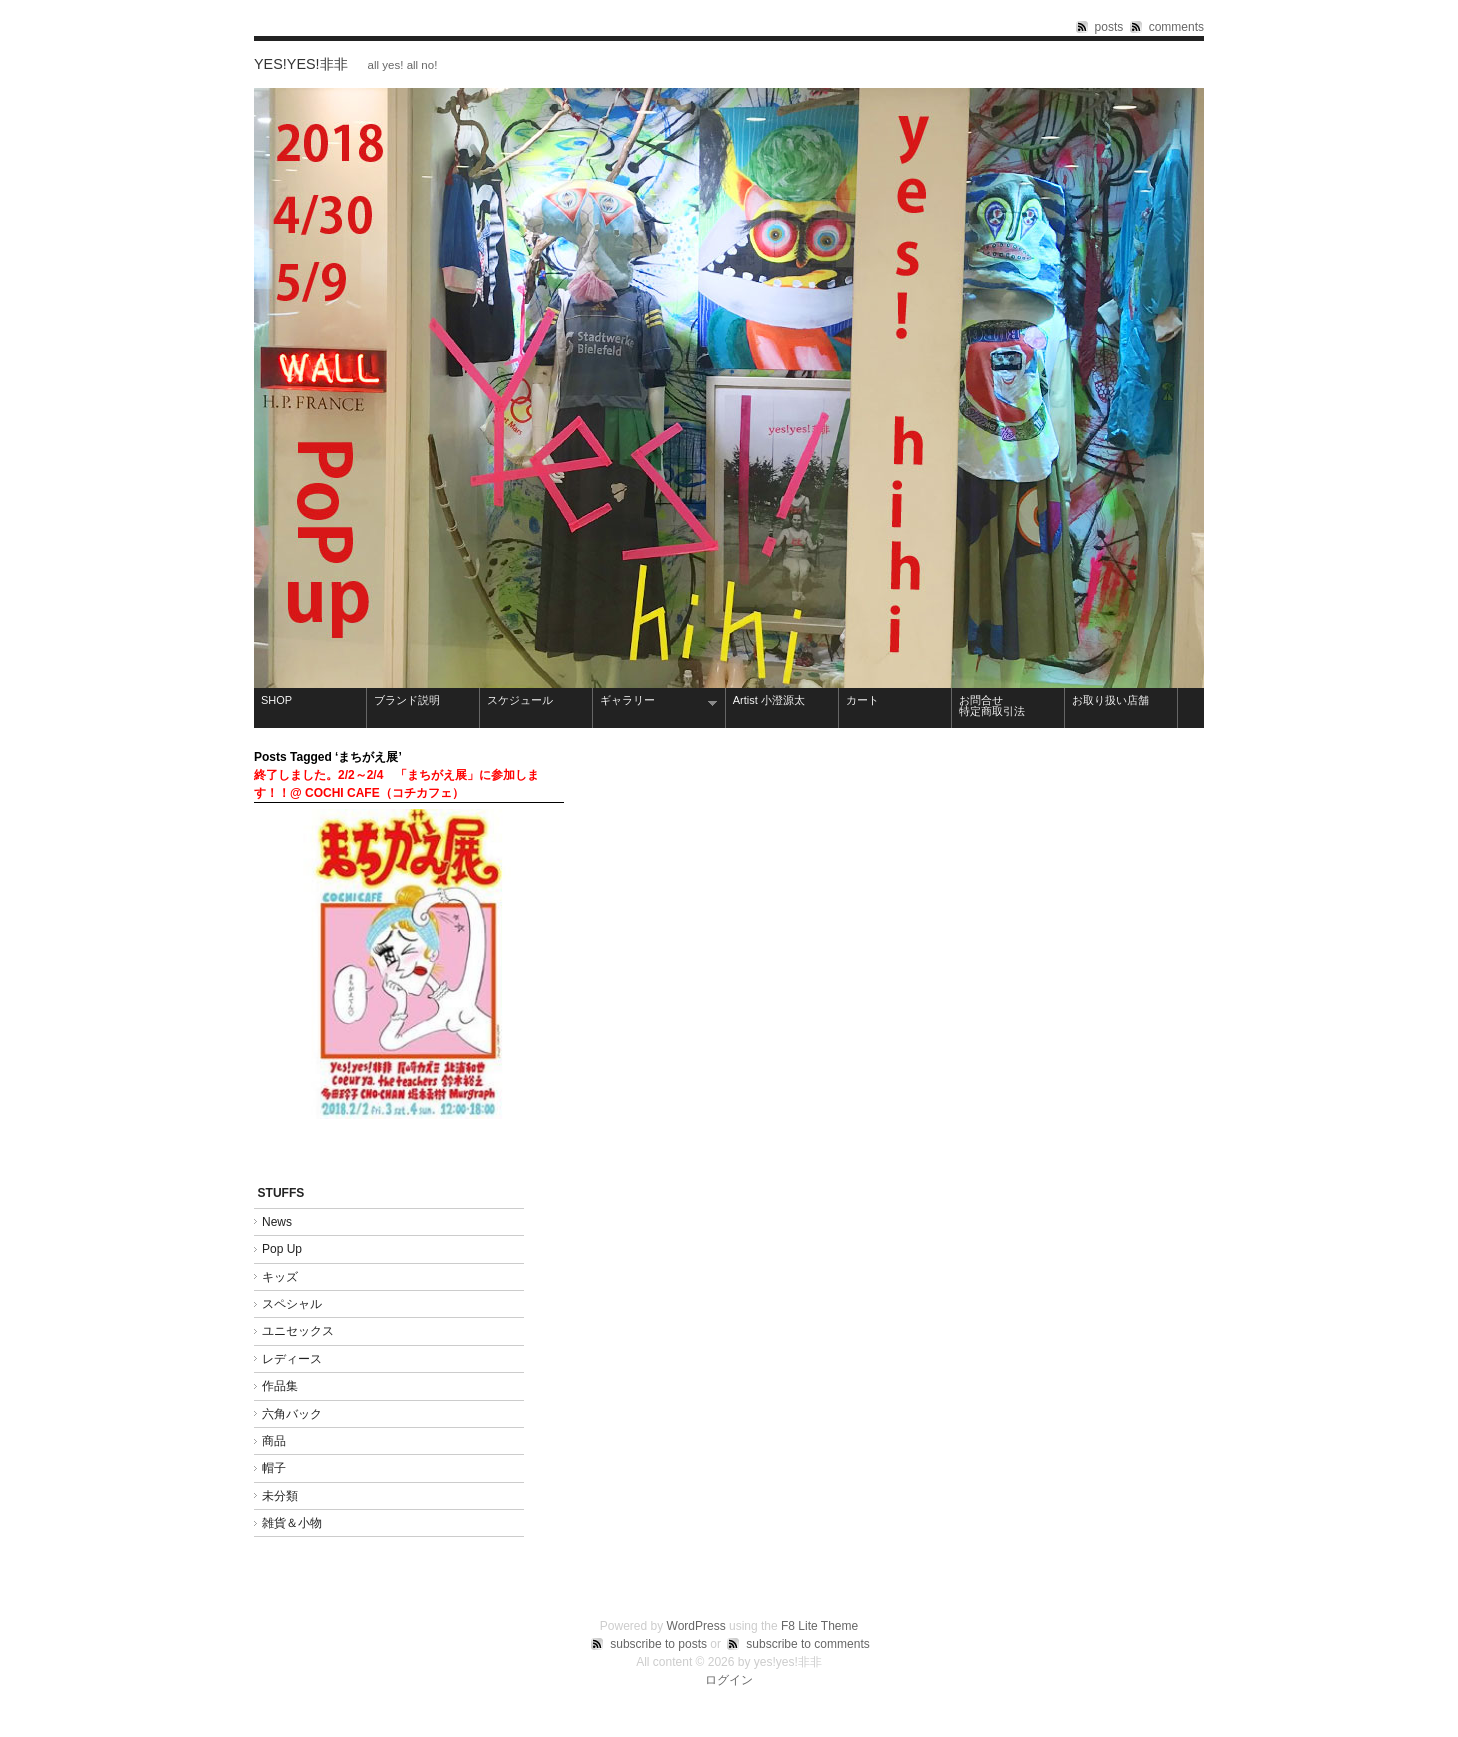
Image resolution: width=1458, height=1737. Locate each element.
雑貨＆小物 (292, 1523)
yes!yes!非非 (301, 64)
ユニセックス (298, 1331)
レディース (292, 1359)
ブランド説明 (407, 700)
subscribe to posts (658, 1644)
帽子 (274, 1468)
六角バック (292, 1414)
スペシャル (292, 1304)
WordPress (696, 1626)
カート (862, 700)
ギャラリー (655, 701)
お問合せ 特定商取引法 (1008, 705)
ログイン (729, 1680)
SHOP (276, 700)
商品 (274, 1441)
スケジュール (520, 700)
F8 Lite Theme (819, 1626)
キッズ (280, 1277)
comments (1176, 27)
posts (1109, 27)
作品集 (286, 1386)
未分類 (280, 1496)
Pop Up (282, 1249)
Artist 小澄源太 (769, 700)
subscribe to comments (807, 1644)
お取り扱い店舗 (1110, 700)
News (277, 1222)
